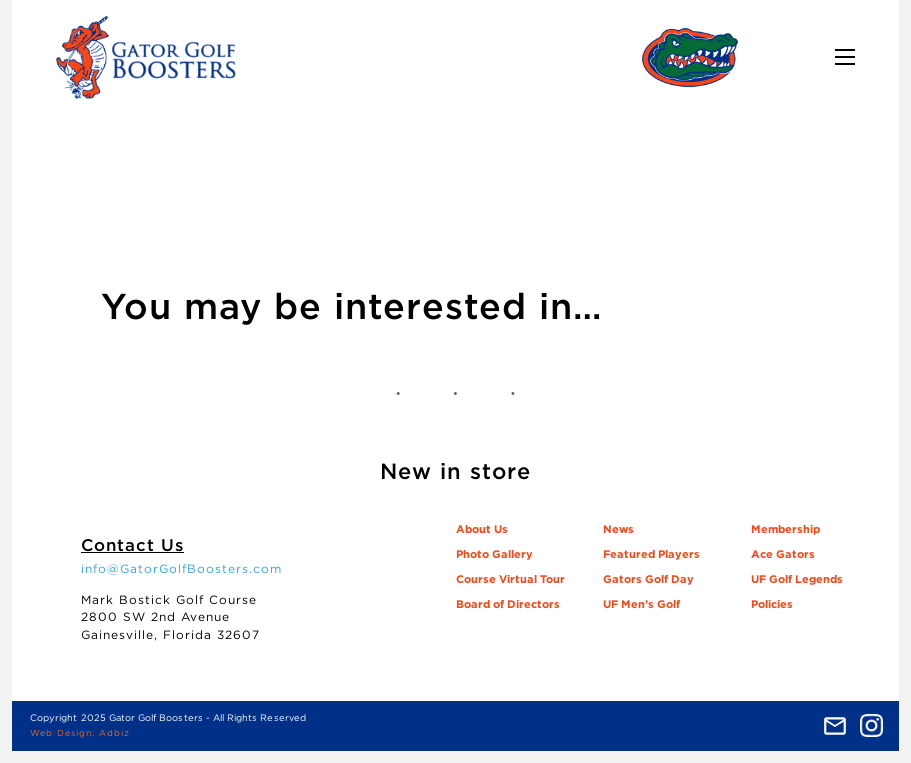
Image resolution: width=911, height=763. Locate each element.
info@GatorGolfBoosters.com (181, 568)
